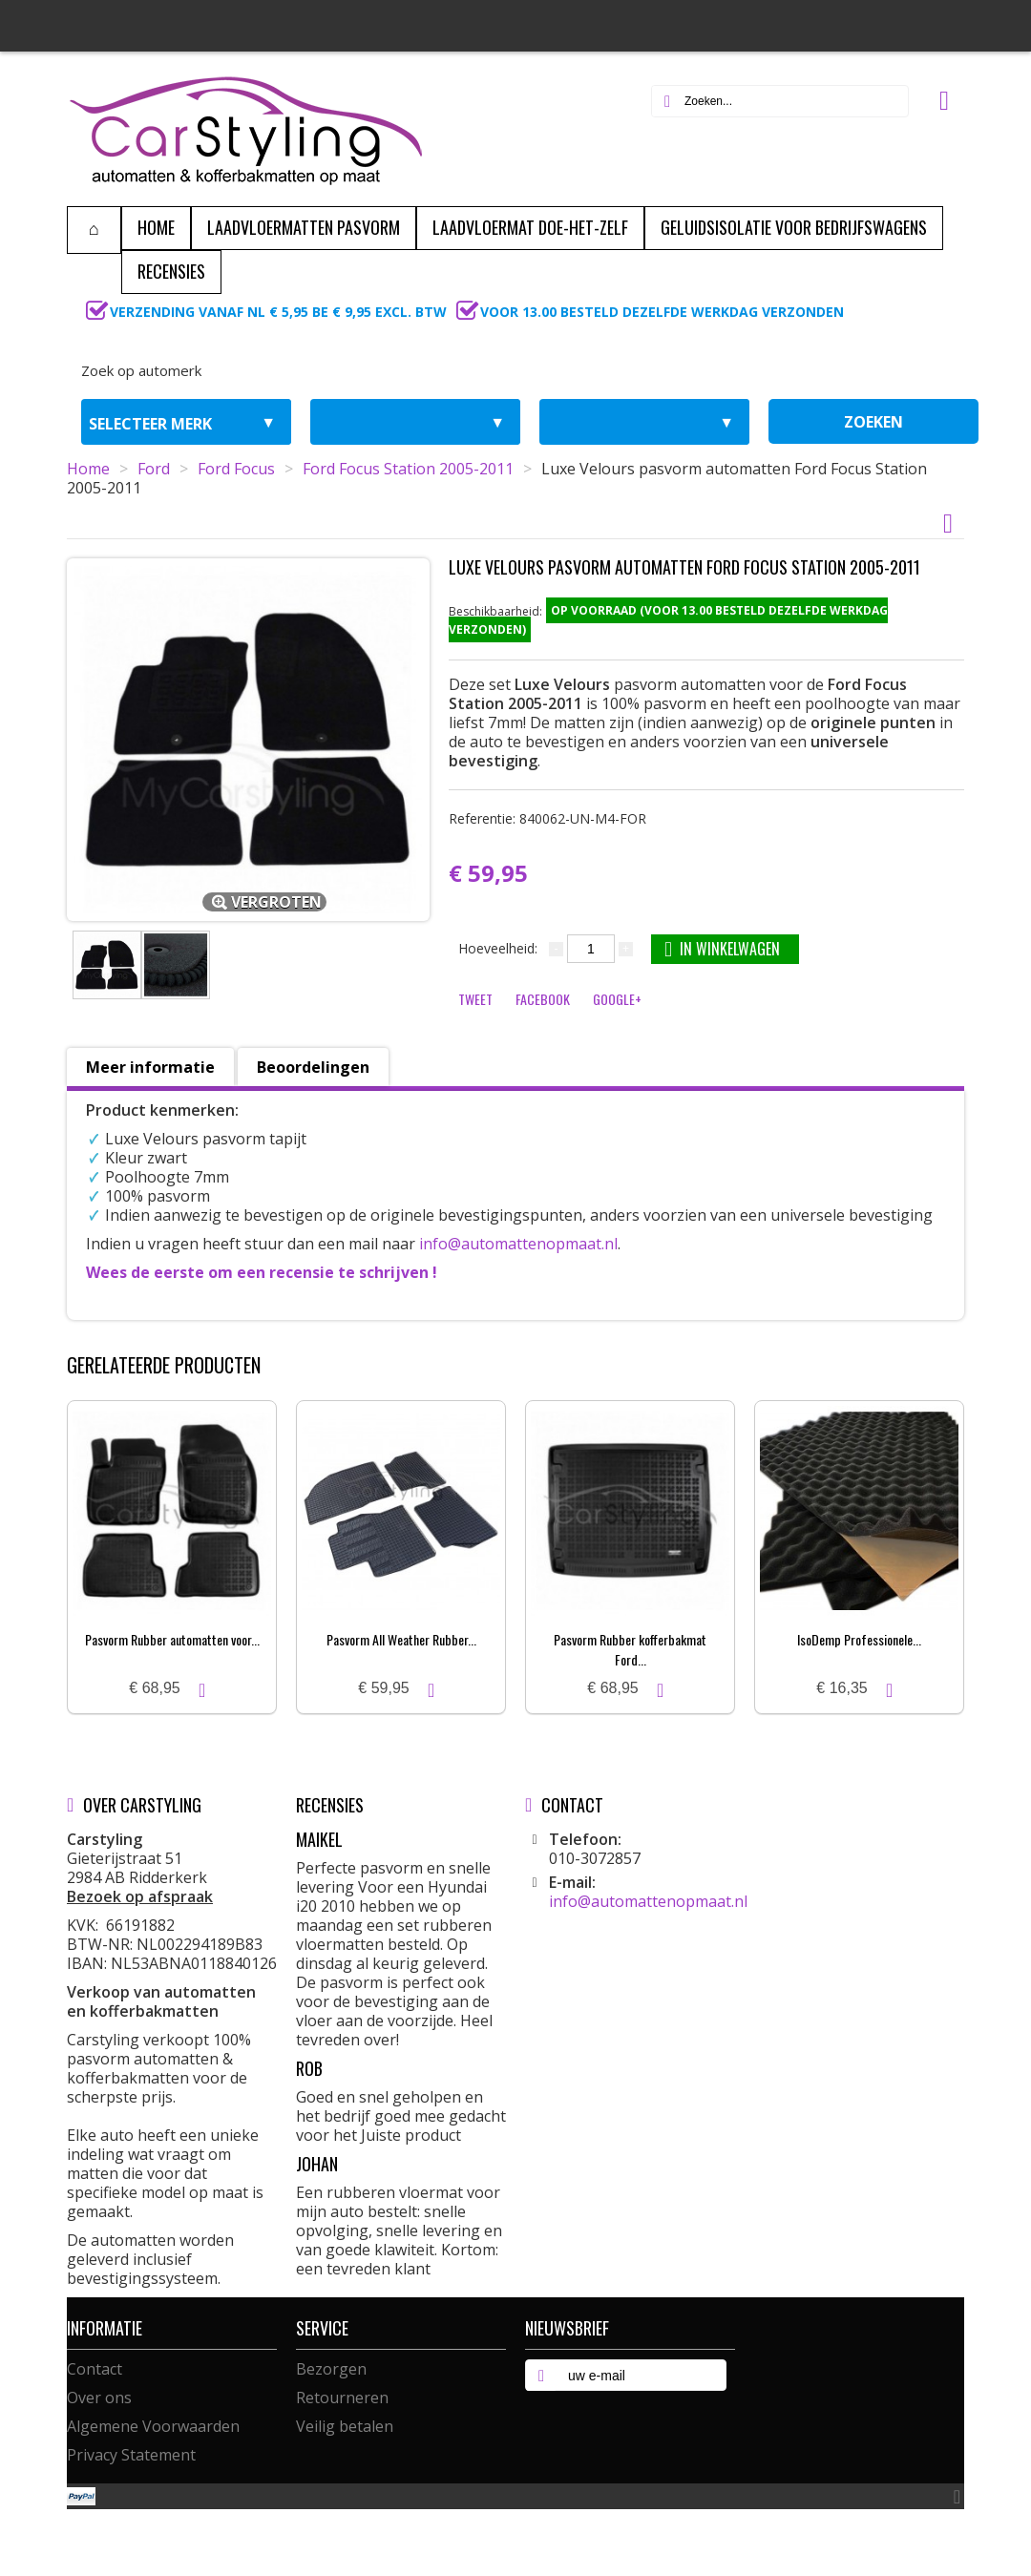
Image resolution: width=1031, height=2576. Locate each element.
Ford (153, 468)
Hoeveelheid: (497, 948)
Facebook (543, 999)
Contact (94, 2368)
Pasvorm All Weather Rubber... (401, 1639)
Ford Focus (236, 468)
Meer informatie (150, 1067)
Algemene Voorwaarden (153, 2426)
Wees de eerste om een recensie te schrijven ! (261, 1272)
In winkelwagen (722, 948)
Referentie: (547, 818)
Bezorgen (331, 2368)
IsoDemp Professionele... (859, 1639)
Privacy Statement (131, 2454)
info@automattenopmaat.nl (518, 1243)
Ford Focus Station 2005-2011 (408, 468)
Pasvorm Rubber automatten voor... (172, 1639)
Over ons (99, 2397)
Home (88, 468)
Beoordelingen (313, 1067)
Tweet (475, 999)
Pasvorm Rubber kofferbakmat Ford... (630, 1649)
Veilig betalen (344, 2426)
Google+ (617, 999)
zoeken (873, 421)
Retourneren (342, 2397)
